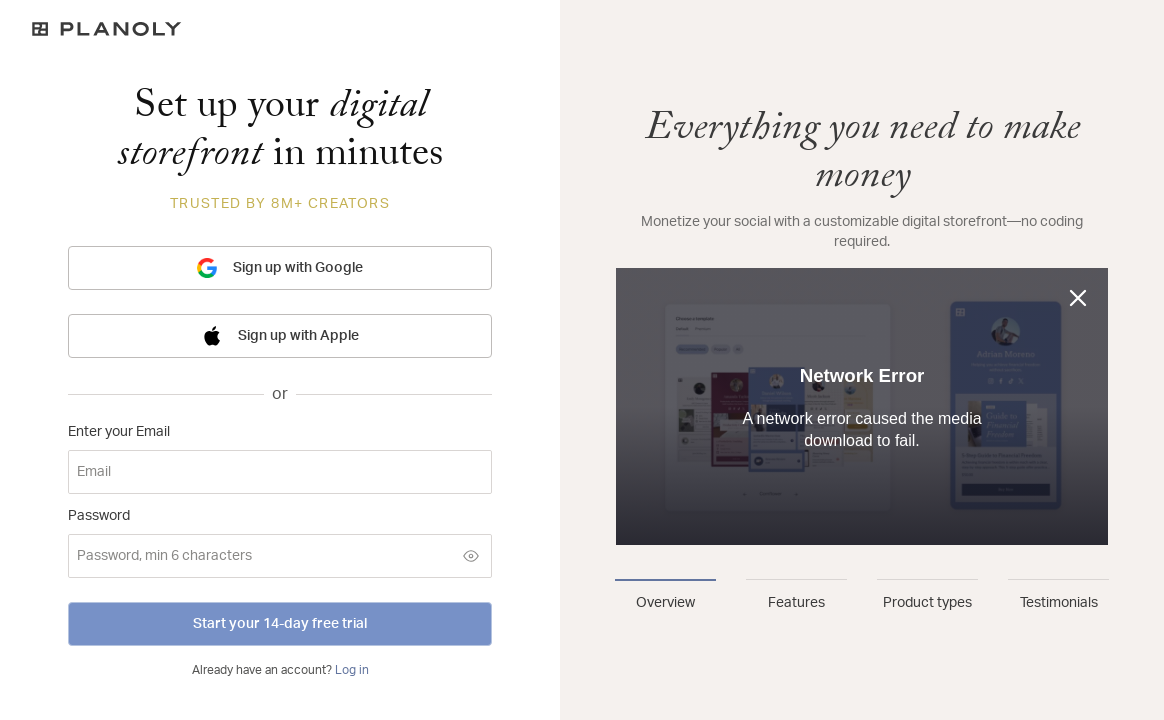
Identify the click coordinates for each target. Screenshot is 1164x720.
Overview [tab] (665, 603)
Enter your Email (119, 432)
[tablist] (862, 596)
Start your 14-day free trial (280, 624)
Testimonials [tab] (1059, 603)
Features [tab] (796, 603)
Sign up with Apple (280, 336)
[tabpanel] (862, 328)
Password (99, 516)
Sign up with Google (280, 268)
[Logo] (280, 29)
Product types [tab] (927, 603)
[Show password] (471, 556)
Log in (352, 670)
